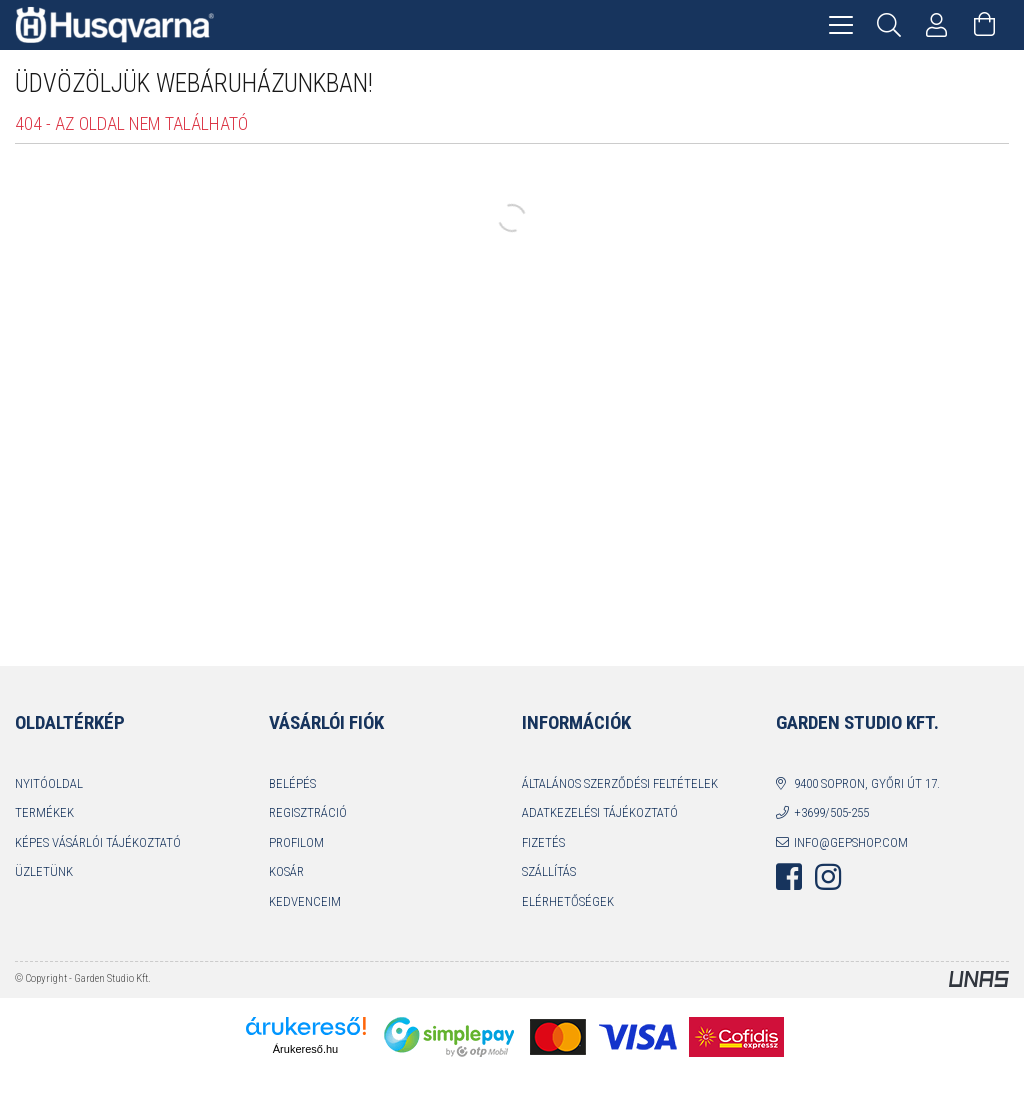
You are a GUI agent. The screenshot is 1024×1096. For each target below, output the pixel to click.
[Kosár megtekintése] (985, 25)
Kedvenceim (305, 901)
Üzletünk (44, 871)
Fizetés (543, 842)
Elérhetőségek (568, 901)
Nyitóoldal (49, 783)
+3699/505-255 (831, 812)
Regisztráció (308, 812)
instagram (828, 877)
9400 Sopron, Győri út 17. (867, 783)
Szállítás (549, 871)
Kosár (286, 871)
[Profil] (937, 25)
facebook (789, 877)
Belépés (292, 783)
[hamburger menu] (841, 25)
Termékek (44, 812)
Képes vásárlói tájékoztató (98, 842)
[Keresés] (889, 25)
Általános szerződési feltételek (620, 783)
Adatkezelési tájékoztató (600, 812)
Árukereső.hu (305, 1049)
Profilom (296, 842)
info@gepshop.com (851, 842)
